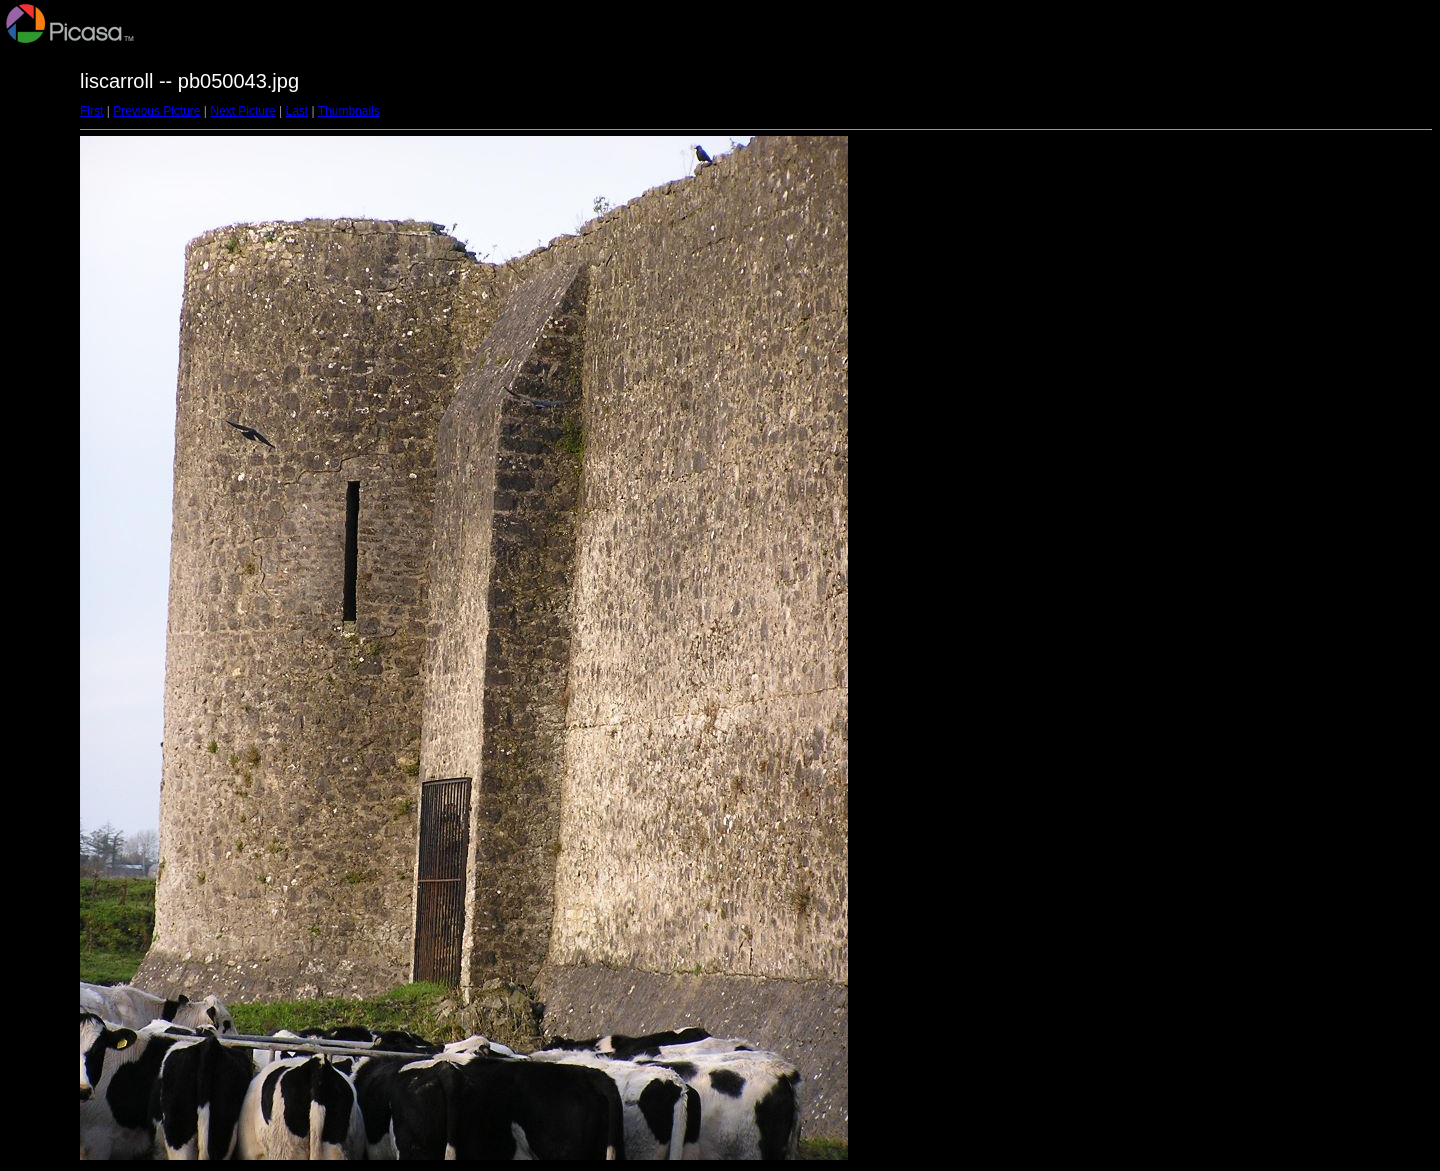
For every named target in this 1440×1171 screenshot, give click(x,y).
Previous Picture (156, 111)
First (91, 111)
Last (296, 111)
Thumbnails (349, 111)
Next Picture (242, 111)
